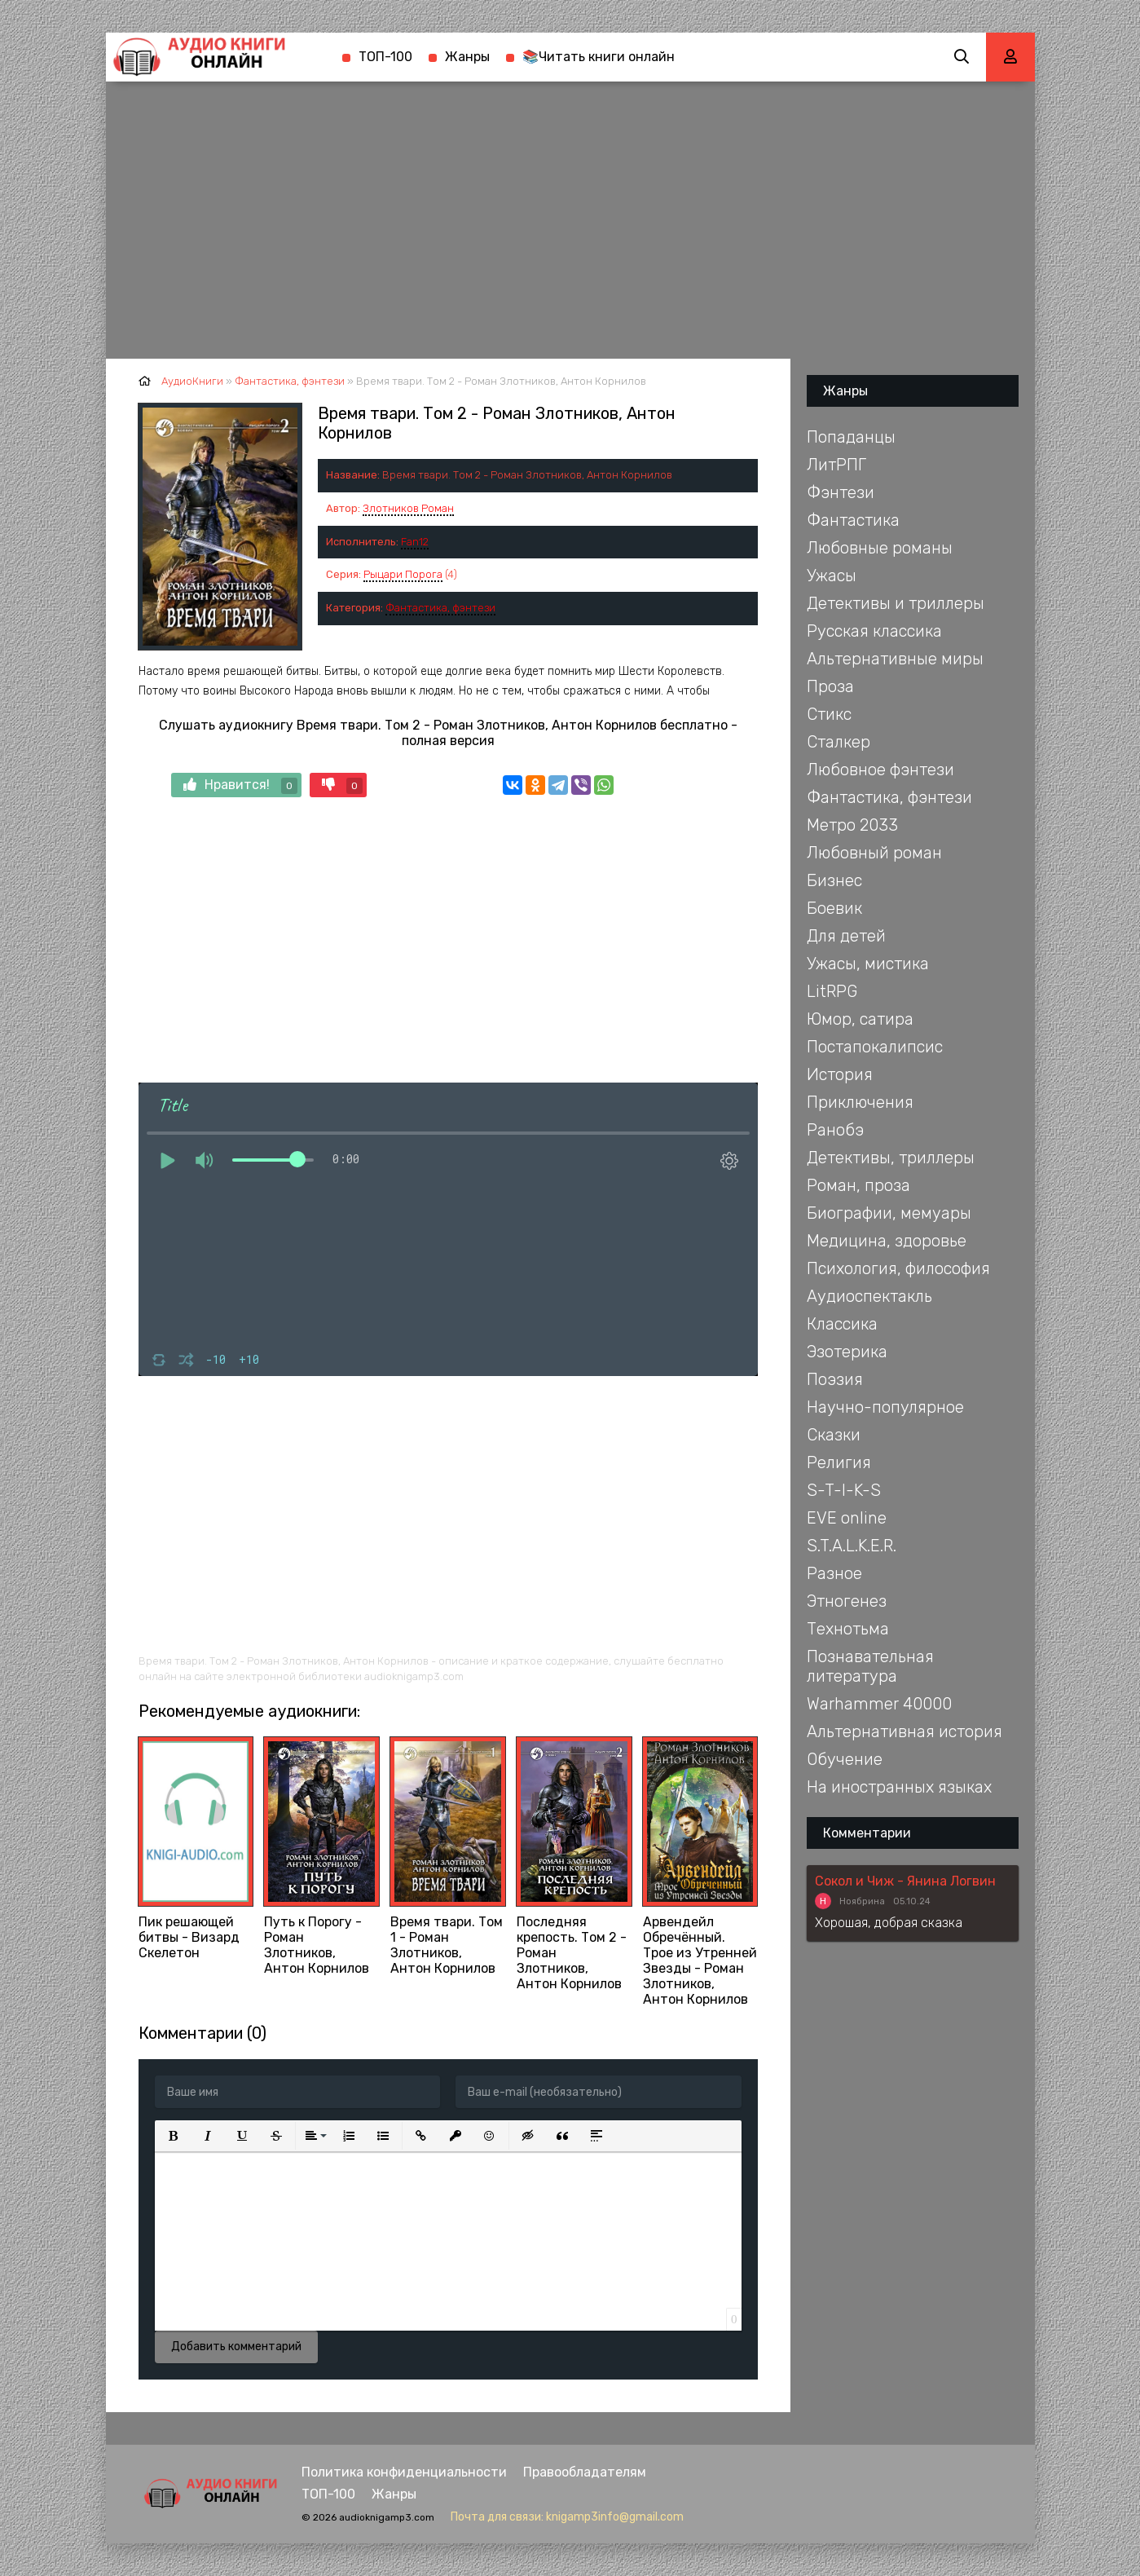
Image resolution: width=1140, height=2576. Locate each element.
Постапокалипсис (875, 1046)
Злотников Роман (408, 508)
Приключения (860, 1102)
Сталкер (838, 742)
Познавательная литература (870, 1666)
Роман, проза (858, 1185)
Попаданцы (851, 437)
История (840, 1074)
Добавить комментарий (236, 2346)
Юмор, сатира (860, 1019)
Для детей (846, 936)
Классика (842, 1324)
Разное (834, 1573)
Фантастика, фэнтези (440, 608)
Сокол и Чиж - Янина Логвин (905, 1881)
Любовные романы (880, 548)
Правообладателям (584, 2472)
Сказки (834, 1435)
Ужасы (831, 575)
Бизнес (834, 880)
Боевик (834, 908)
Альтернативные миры (895, 658)
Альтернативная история (904, 1731)
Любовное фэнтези (880, 769)
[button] (173, 2135)
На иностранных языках (899, 1787)
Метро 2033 (852, 825)
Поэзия (835, 1379)
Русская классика (874, 631)
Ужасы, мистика (868, 963)
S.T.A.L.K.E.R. (851, 1545)
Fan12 (415, 542)
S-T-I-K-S (844, 1490)
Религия (839, 1462)
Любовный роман (874, 852)
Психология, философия (898, 1268)
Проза (830, 686)
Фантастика (853, 520)
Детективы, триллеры (891, 1157)
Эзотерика (847, 1351)
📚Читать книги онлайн (598, 56)
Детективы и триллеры (895, 603)
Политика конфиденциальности (404, 2472)
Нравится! (240, 785)
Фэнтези (840, 492)
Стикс (829, 714)
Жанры (467, 56)
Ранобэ (835, 1130)
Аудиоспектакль (869, 1296)
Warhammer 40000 (879, 1704)
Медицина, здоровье (886, 1241)
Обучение (845, 1759)
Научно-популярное (885, 1407)
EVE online (847, 1518)
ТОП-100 (385, 56)
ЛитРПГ (836, 464)
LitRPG (832, 991)
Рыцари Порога (402, 574)
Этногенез (847, 1601)
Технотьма (848, 1629)
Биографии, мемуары (889, 1213)
